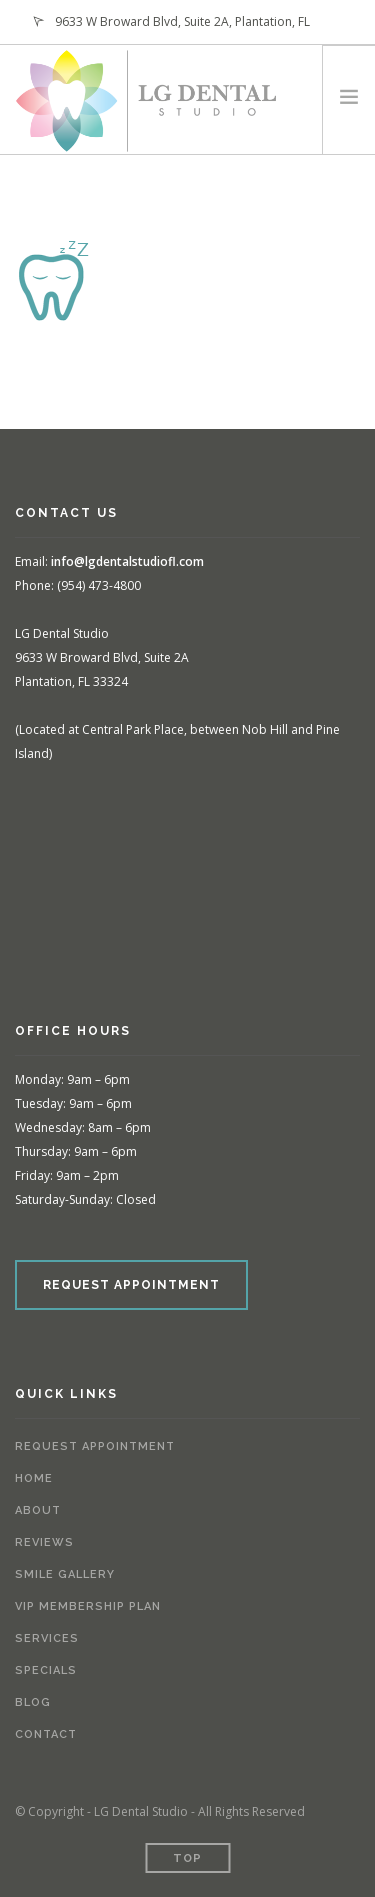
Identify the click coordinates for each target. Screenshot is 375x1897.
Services (47, 1638)
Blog (33, 1702)
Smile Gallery (65, 1574)
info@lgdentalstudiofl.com (127, 561)
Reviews (44, 1542)
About (38, 1510)
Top (187, 1858)
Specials (46, 1670)
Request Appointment (95, 1446)
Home (34, 1478)
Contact (46, 1734)
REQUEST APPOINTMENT (131, 1285)
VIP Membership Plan (88, 1606)
